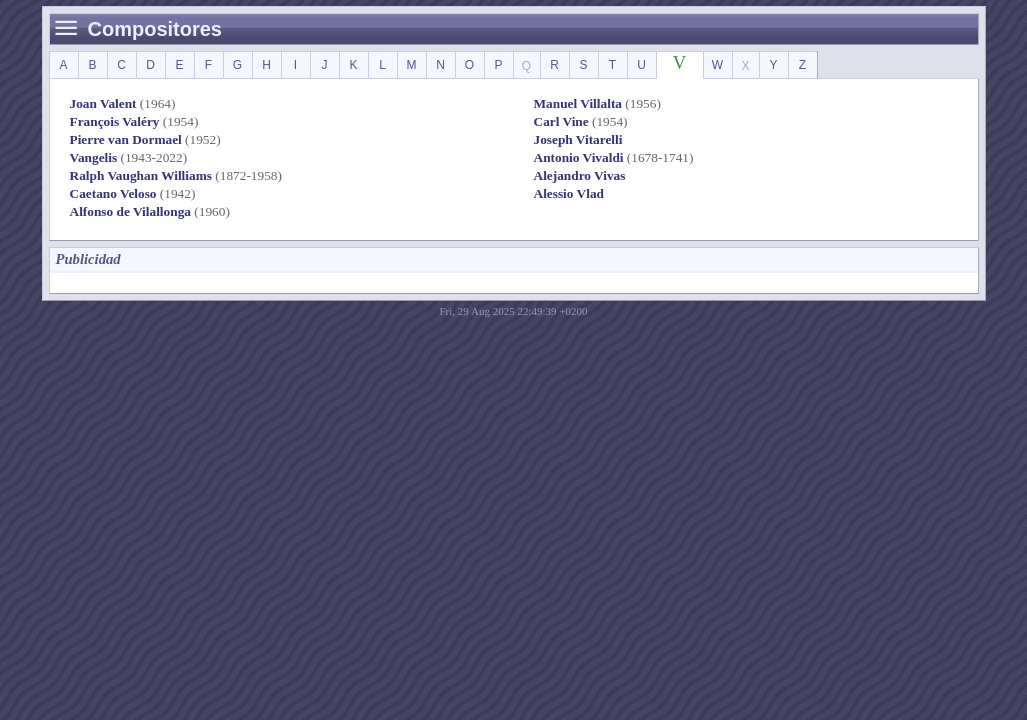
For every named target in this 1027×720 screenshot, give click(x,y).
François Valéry (115, 121)
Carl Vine (561, 121)
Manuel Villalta (578, 103)
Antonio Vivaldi (579, 157)
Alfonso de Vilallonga (130, 211)
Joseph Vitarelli (578, 139)
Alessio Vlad (569, 193)
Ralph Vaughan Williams (141, 175)
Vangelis (94, 157)
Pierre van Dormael (126, 139)
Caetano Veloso (113, 193)
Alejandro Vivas (580, 175)
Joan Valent (103, 103)
